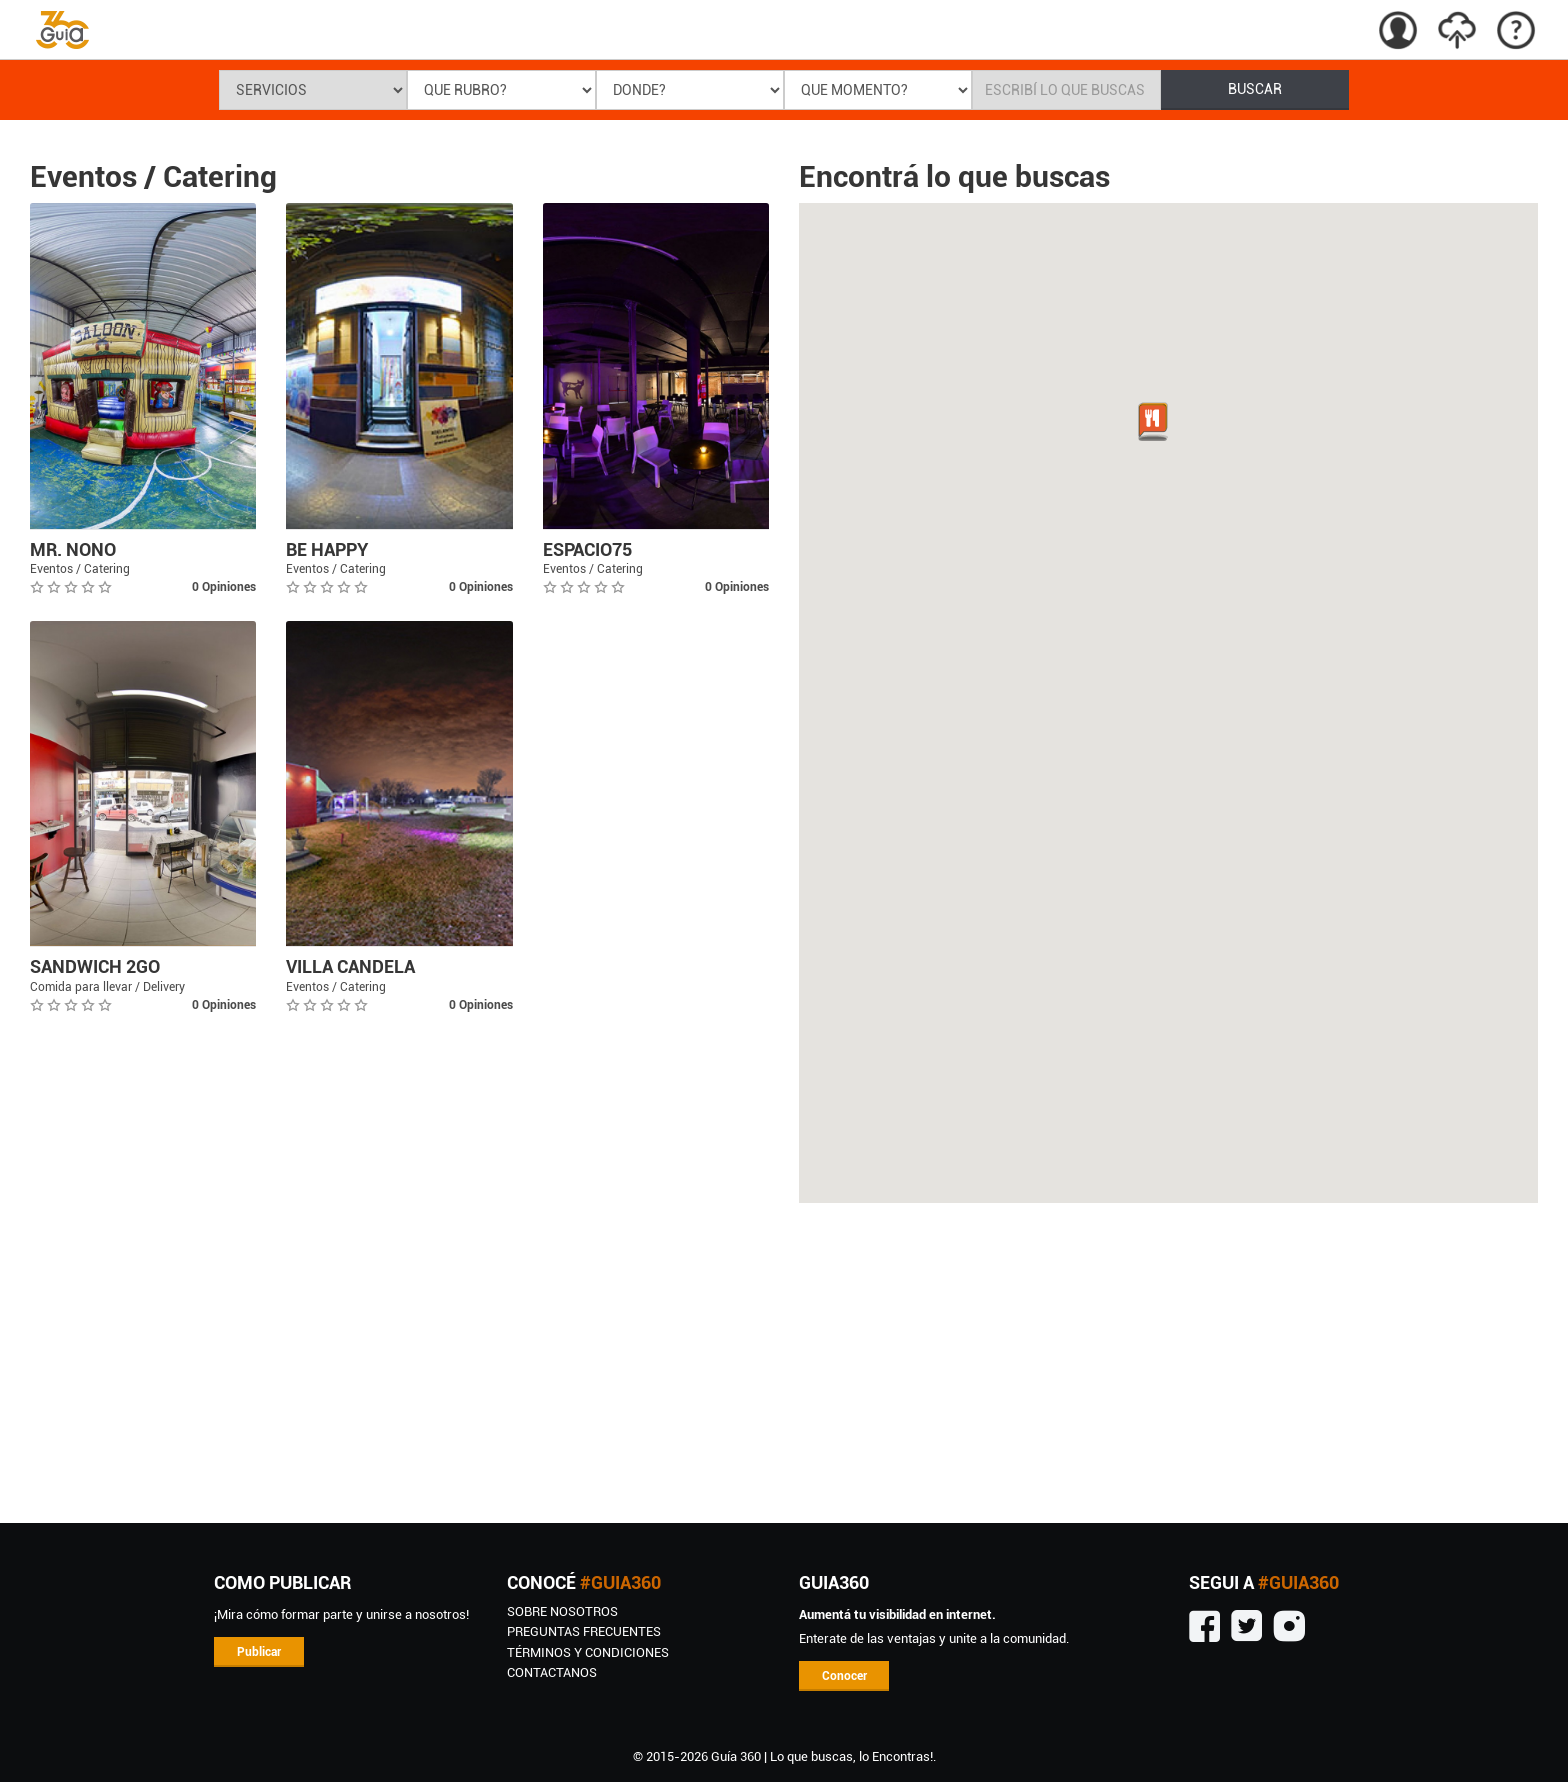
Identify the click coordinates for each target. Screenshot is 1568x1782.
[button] (1152, 422)
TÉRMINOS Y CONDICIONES (588, 1652)
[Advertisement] (784, 1363)
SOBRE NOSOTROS (562, 1611)
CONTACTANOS (552, 1672)
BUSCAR (1255, 89)
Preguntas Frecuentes (584, 1631)
